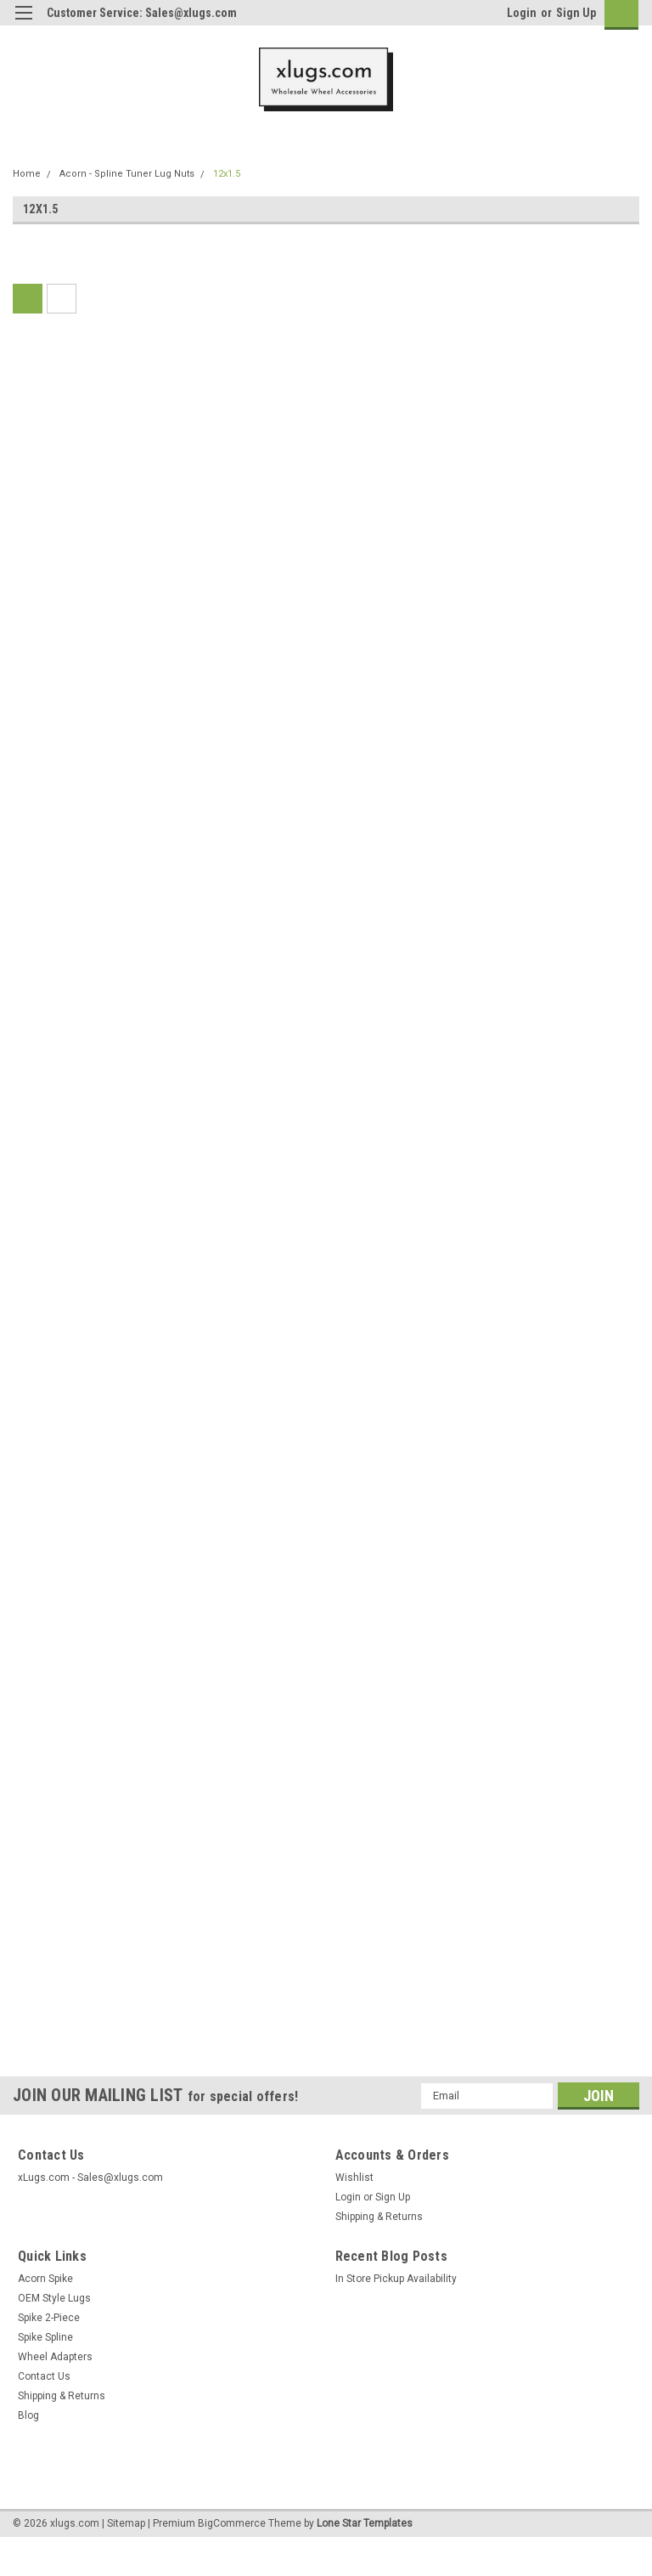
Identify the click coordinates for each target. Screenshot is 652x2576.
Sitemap (126, 2523)
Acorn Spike (45, 2279)
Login (522, 13)
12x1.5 (226, 173)
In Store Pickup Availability (396, 2279)
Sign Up (576, 13)
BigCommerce (232, 2523)
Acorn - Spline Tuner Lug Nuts (126, 173)
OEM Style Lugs (54, 2298)
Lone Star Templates (365, 2523)
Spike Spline (45, 2337)
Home (27, 173)
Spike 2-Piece (49, 2318)
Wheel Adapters (55, 2357)
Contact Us (44, 2376)
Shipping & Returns (379, 2217)
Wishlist (354, 2177)
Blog (28, 2415)
